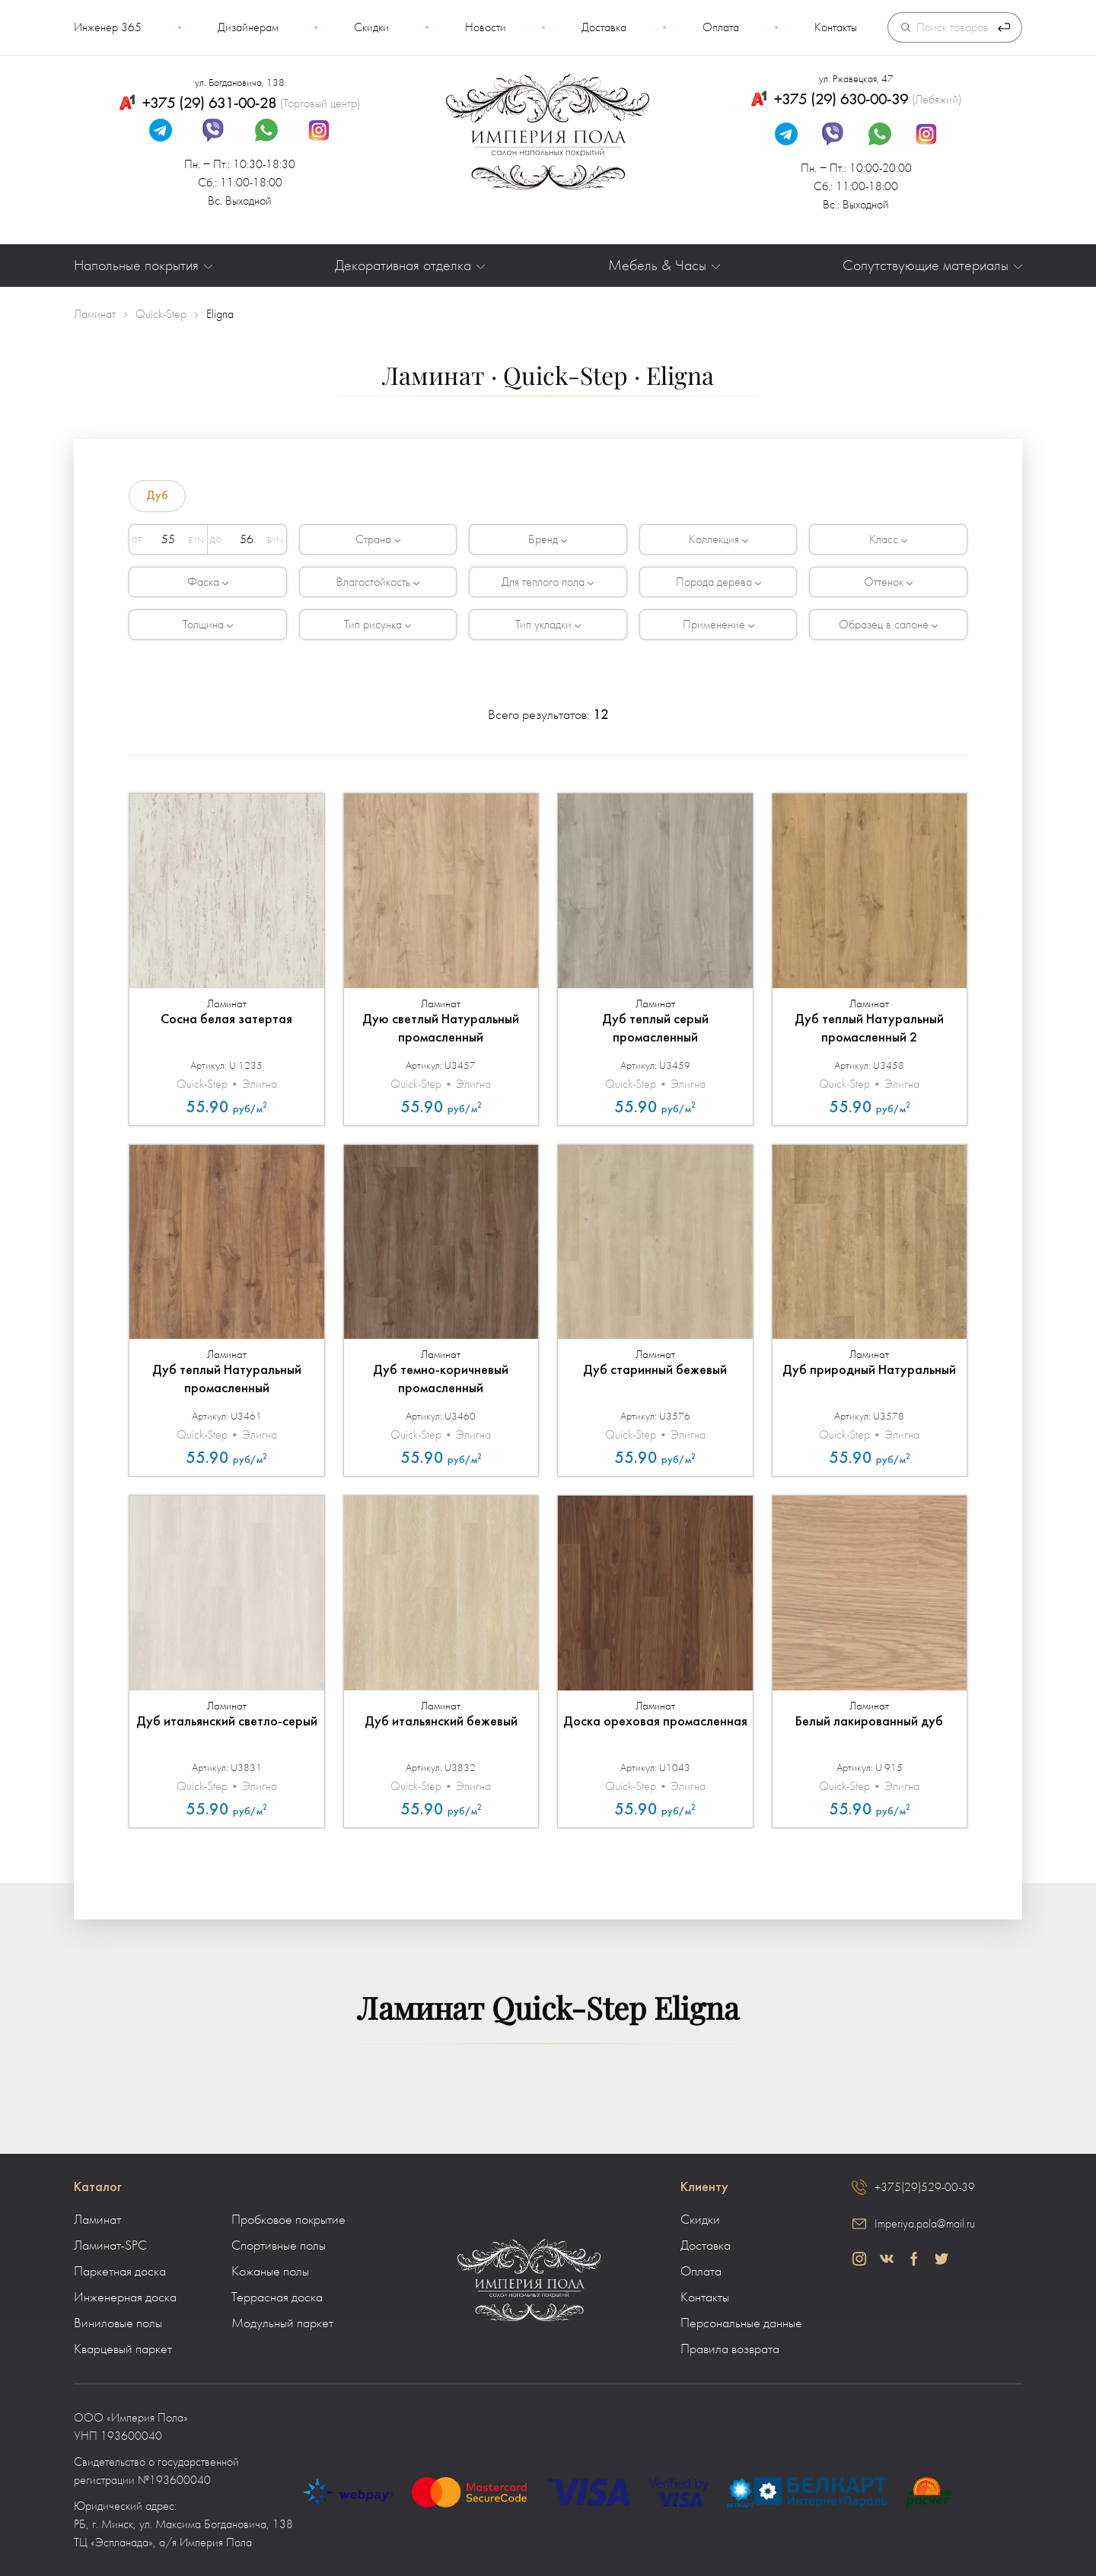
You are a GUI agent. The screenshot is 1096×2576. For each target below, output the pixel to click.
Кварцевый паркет (123, 2349)
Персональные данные (741, 2323)
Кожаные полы (270, 2271)
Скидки (371, 27)
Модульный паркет (282, 2323)
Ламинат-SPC (110, 2245)
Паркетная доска (120, 2271)
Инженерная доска (125, 2297)
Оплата (721, 27)
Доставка (603, 27)
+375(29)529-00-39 (925, 2187)
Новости (485, 27)
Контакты (835, 27)
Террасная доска (277, 2297)
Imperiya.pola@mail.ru (925, 2224)
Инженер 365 (108, 27)
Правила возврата (729, 2349)
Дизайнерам (248, 27)
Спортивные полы (278, 2245)
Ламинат (97, 2220)
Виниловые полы (118, 2323)
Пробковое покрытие (288, 2220)
